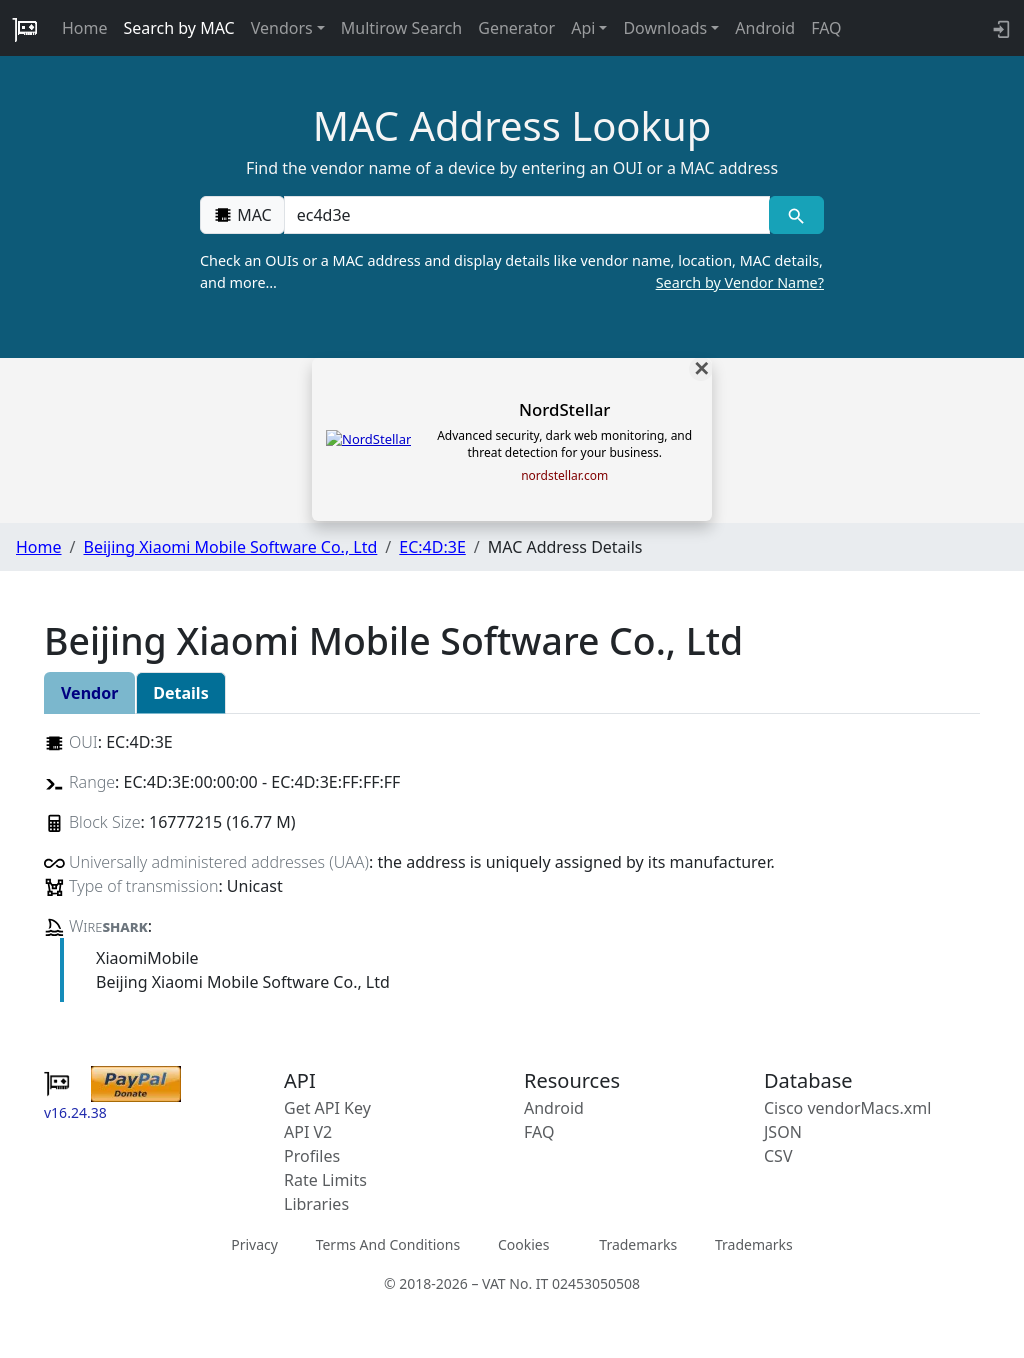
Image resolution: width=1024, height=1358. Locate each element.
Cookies (523, 1244)
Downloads (665, 28)
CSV (778, 1156)
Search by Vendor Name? (740, 282)
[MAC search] (796, 215)
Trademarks (638, 1244)
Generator (516, 28)
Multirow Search (401, 28)
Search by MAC (179, 28)
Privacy (254, 1244)
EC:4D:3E (432, 547)
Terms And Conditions (388, 1244)
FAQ (826, 28)
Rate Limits (325, 1180)
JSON (783, 1132)
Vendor (89, 693)
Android (765, 28)
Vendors (282, 28)
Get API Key (327, 1108)
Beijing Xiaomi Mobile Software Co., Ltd (230, 547)
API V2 (308, 1132)
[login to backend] (999, 28)
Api (583, 28)
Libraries (316, 1204)
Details (180, 693)
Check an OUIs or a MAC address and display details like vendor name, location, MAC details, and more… (512, 272)
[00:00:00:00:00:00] (527, 215)
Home (85, 28)
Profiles (312, 1156)
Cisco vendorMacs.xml (847, 1108)
